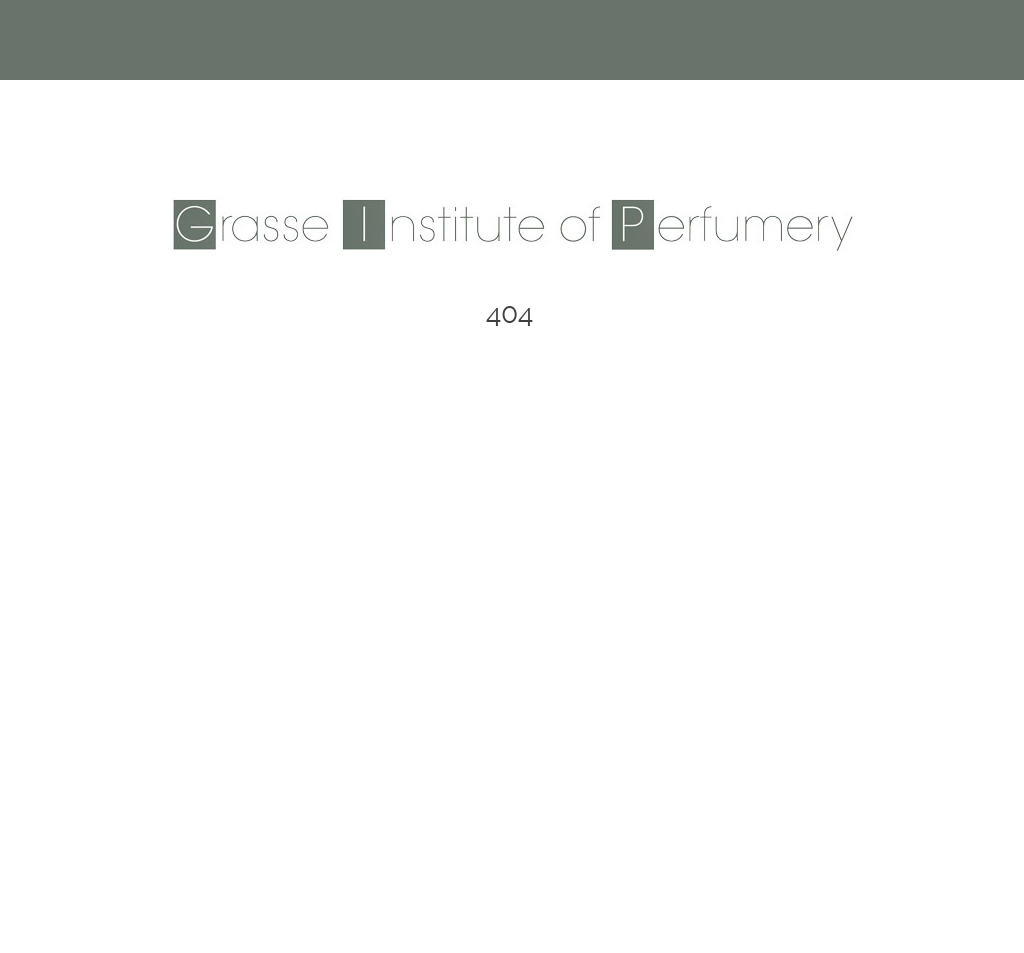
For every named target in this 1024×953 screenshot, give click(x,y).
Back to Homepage (512, 511)
